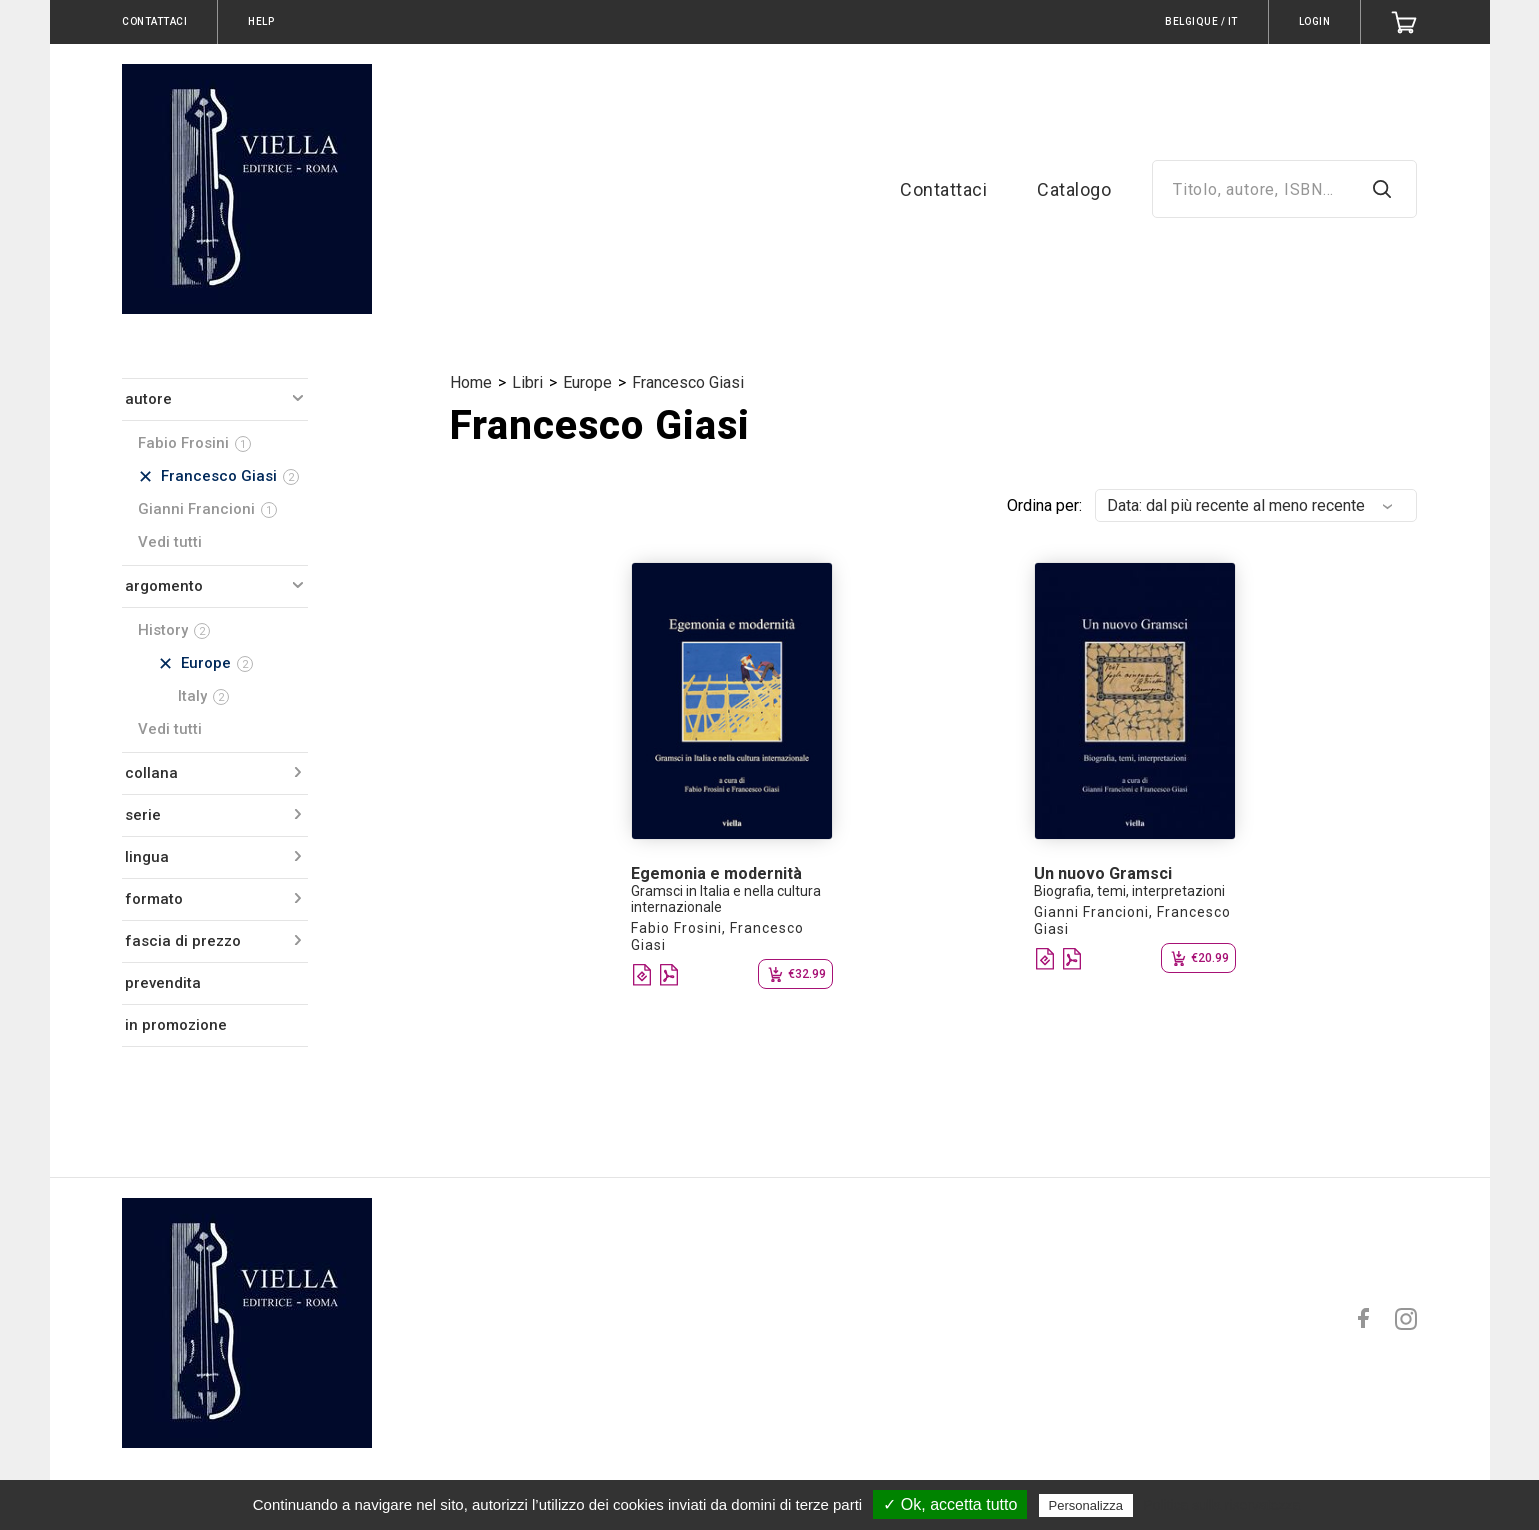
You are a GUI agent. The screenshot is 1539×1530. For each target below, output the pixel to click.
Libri (527, 382)
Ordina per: (1044, 505)
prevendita (163, 983)
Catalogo (1074, 189)
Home (471, 382)
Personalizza (1086, 1505)
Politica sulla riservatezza (1221, 1505)
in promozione (176, 1025)
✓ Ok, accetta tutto (950, 1504)
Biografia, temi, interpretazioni (1129, 891)
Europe (587, 382)
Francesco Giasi (688, 382)
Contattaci (943, 189)
